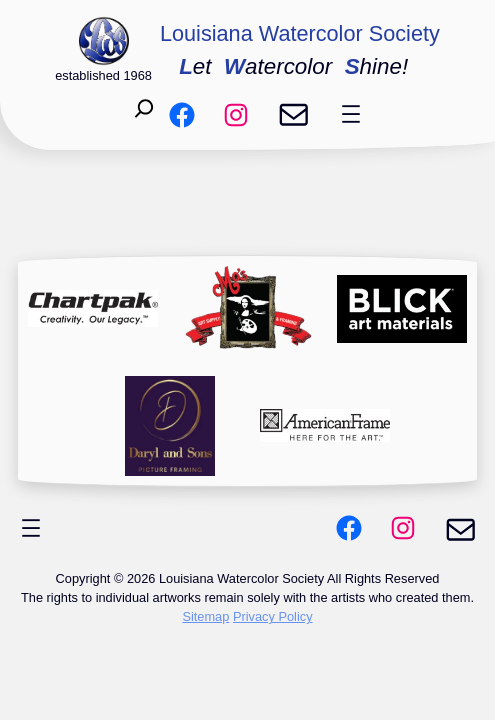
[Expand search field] (144, 113)
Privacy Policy (273, 616)
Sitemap (205, 616)
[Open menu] (351, 114)
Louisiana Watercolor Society (300, 33)
